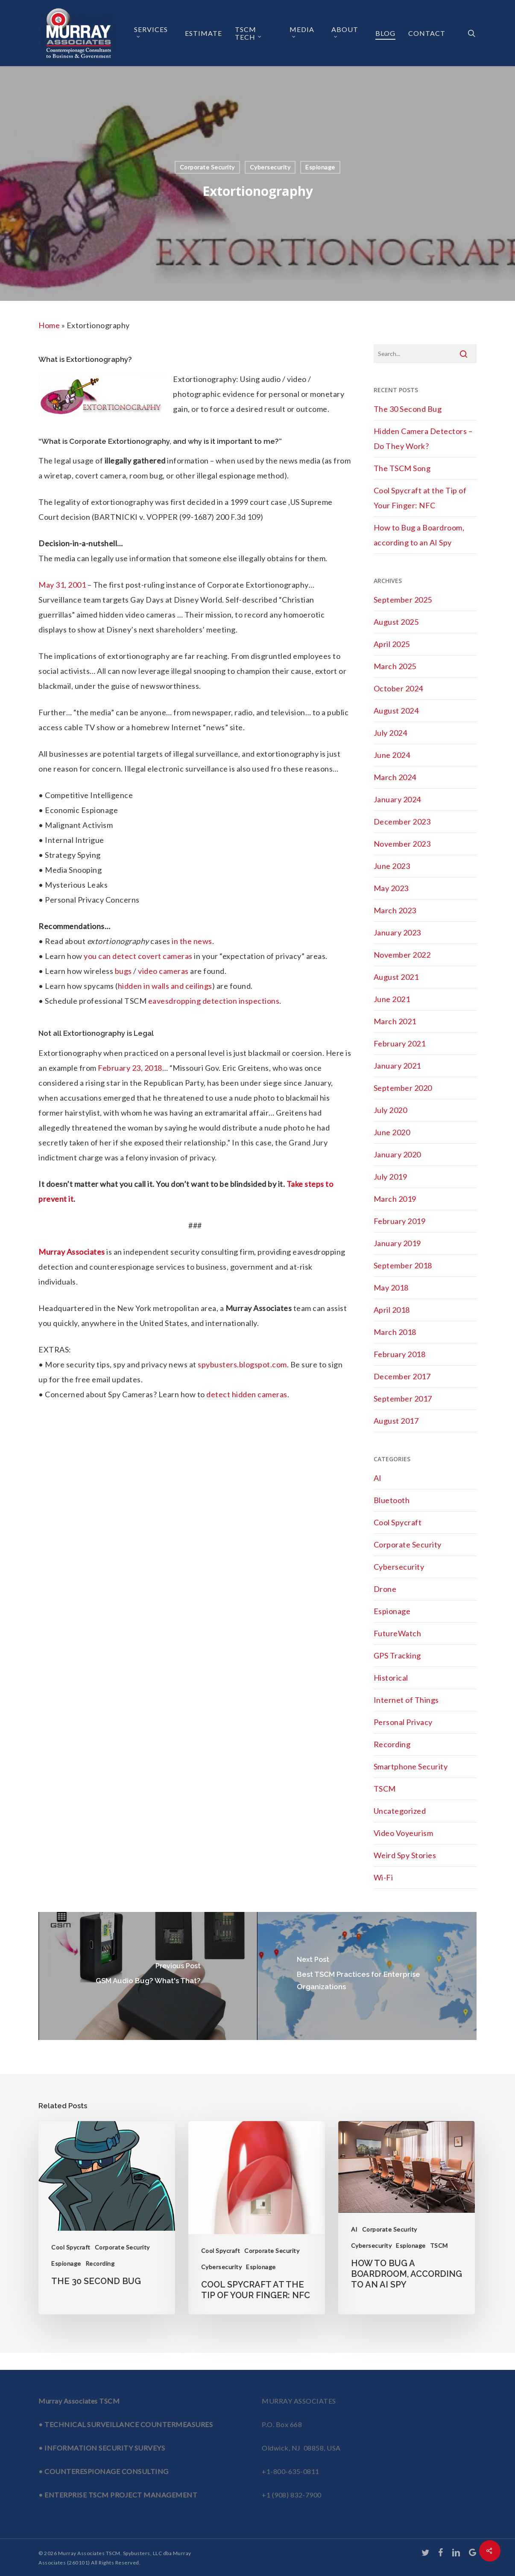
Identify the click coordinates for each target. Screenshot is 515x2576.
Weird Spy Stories (405, 1855)
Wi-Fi (383, 1877)
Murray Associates (71, 1251)
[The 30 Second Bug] (106, 2217)
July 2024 (390, 732)
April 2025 (392, 644)
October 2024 (398, 688)
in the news (192, 941)
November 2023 (402, 843)
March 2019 (395, 1198)
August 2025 (396, 622)
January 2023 (397, 932)
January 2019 (397, 1243)
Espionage (320, 167)
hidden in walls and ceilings (165, 986)
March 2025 (395, 666)
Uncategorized (400, 1810)
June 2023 (392, 866)
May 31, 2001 (62, 584)
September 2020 (403, 1088)
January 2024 (397, 799)
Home (49, 325)
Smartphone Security (411, 1766)
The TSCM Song (402, 468)
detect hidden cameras (246, 1394)
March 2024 (395, 777)
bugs (123, 971)
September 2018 (403, 1265)
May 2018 (391, 1287)
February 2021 (400, 1043)
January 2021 (397, 1065)
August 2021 (396, 977)
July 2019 (390, 1176)
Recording (392, 1744)
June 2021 (392, 999)
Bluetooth (392, 1500)
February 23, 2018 (130, 1067)
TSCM (385, 1788)
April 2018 (392, 1309)
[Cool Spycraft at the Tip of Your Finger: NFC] (256, 2217)
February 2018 (400, 1354)
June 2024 (392, 755)
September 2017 (403, 1398)
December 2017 (402, 1376)
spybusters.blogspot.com (242, 1364)
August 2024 (396, 710)
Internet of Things (406, 1700)
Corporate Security (207, 167)
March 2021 (395, 1021)
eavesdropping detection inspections (214, 1000)
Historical (391, 1677)
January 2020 (397, 1154)
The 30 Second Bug (408, 409)
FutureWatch (397, 1633)
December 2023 (402, 821)
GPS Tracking (397, 1655)
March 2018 (395, 1332)
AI (378, 1478)
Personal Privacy (403, 1722)
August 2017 (396, 1420)
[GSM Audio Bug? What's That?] (148, 1976)
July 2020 (390, 1110)
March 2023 (395, 910)
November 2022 (402, 954)
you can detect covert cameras (138, 956)
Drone (385, 1589)
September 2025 (403, 599)
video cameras (163, 971)
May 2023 (391, 888)
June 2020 (392, 1132)
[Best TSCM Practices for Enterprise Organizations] (367, 1976)
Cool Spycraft (398, 1522)
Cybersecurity (270, 167)
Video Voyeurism (403, 1833)
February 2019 (400, 1221)
